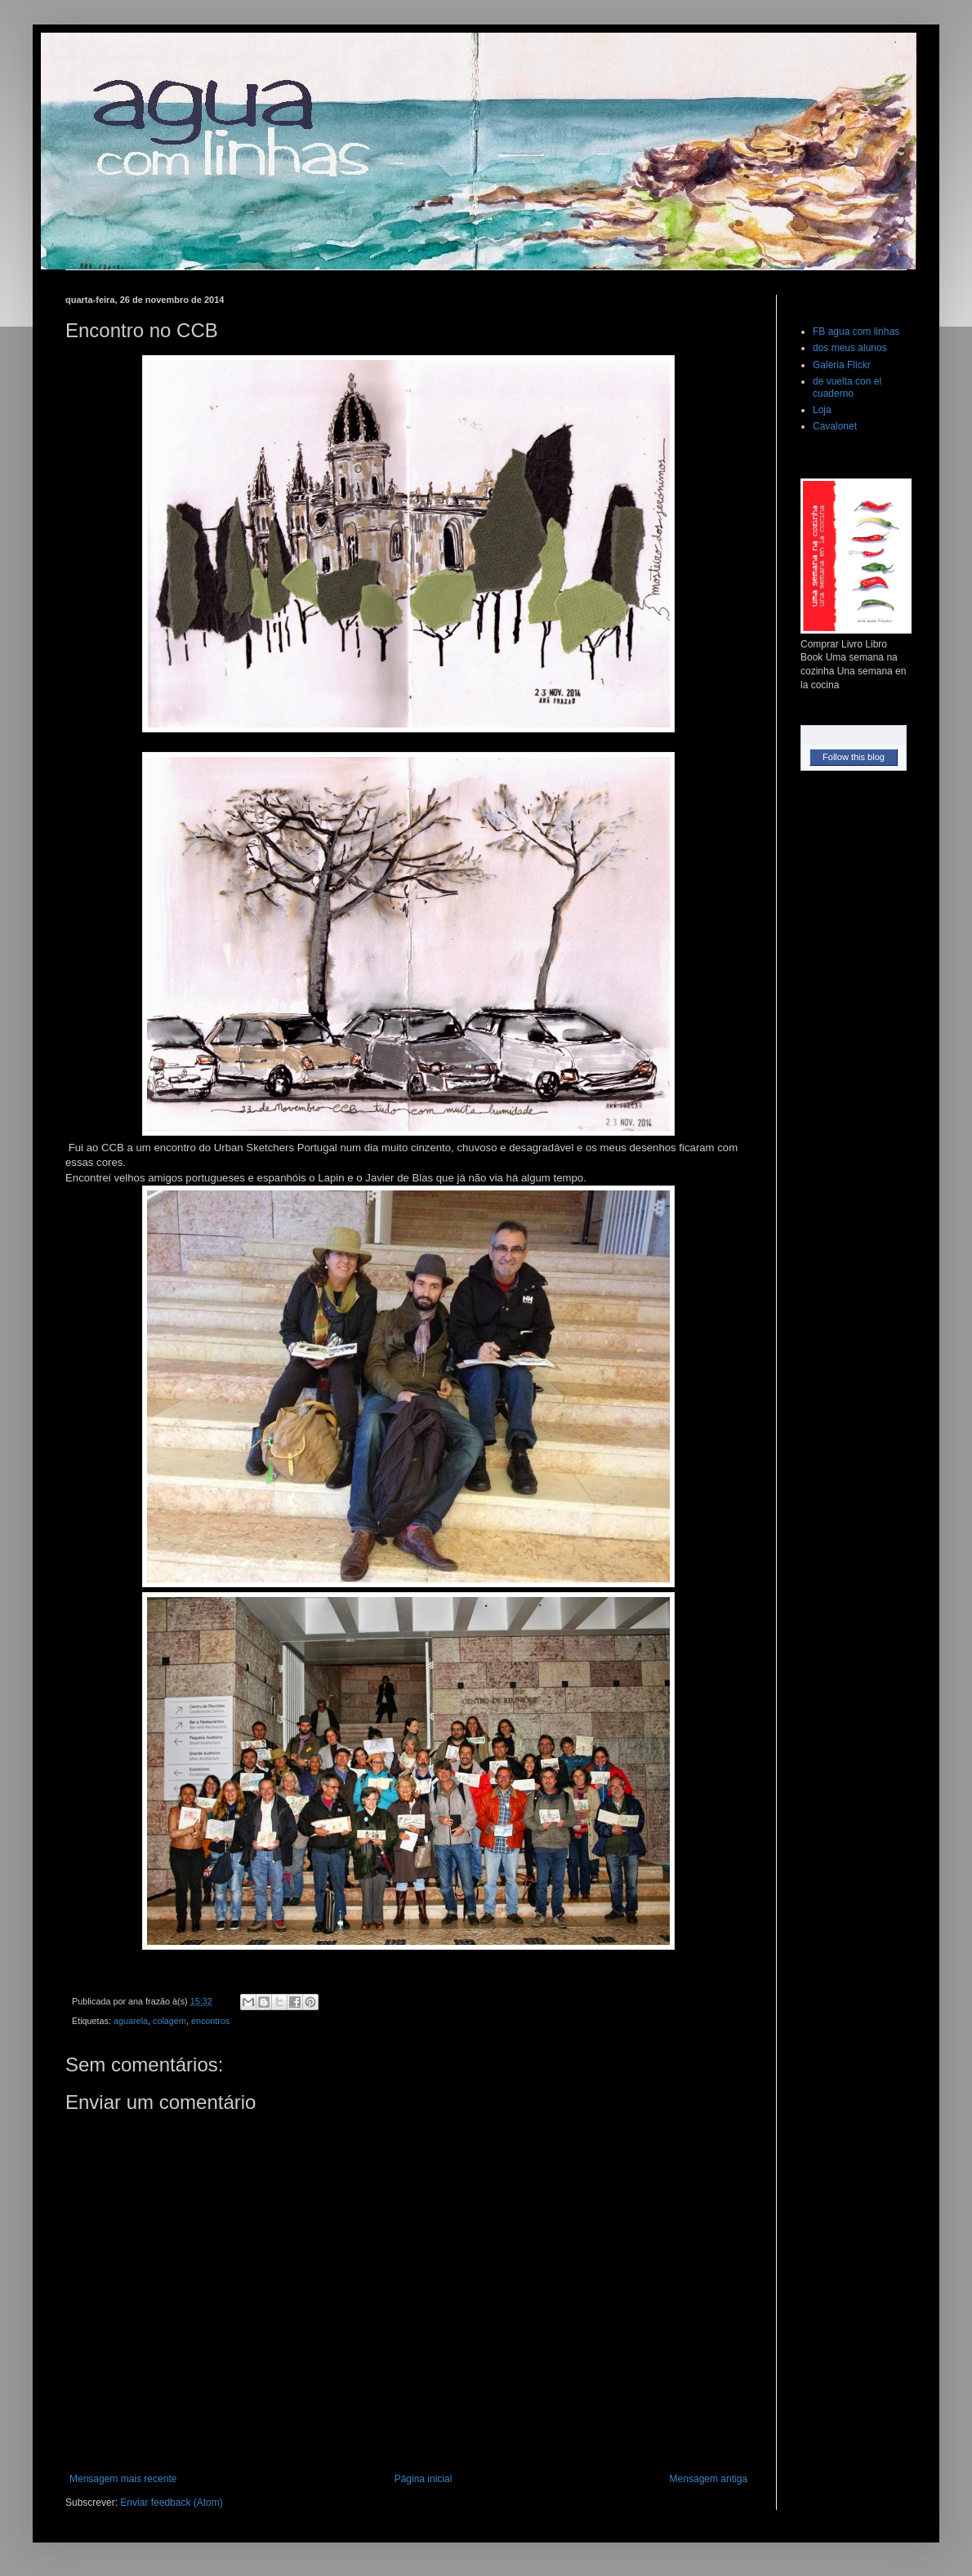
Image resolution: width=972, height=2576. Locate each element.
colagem (169, 2021)
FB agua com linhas (856, 331)
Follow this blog (854, 757)
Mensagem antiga (708, 2479)
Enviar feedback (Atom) (171, 2502)
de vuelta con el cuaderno (847, 387)
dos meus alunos (850, 348)
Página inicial (424, 2479)
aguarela (131, 2021)
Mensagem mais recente (122, 2479)
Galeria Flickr (842, 365)
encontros (210, 2021)
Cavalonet (835, 426)
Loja (822, 410)
